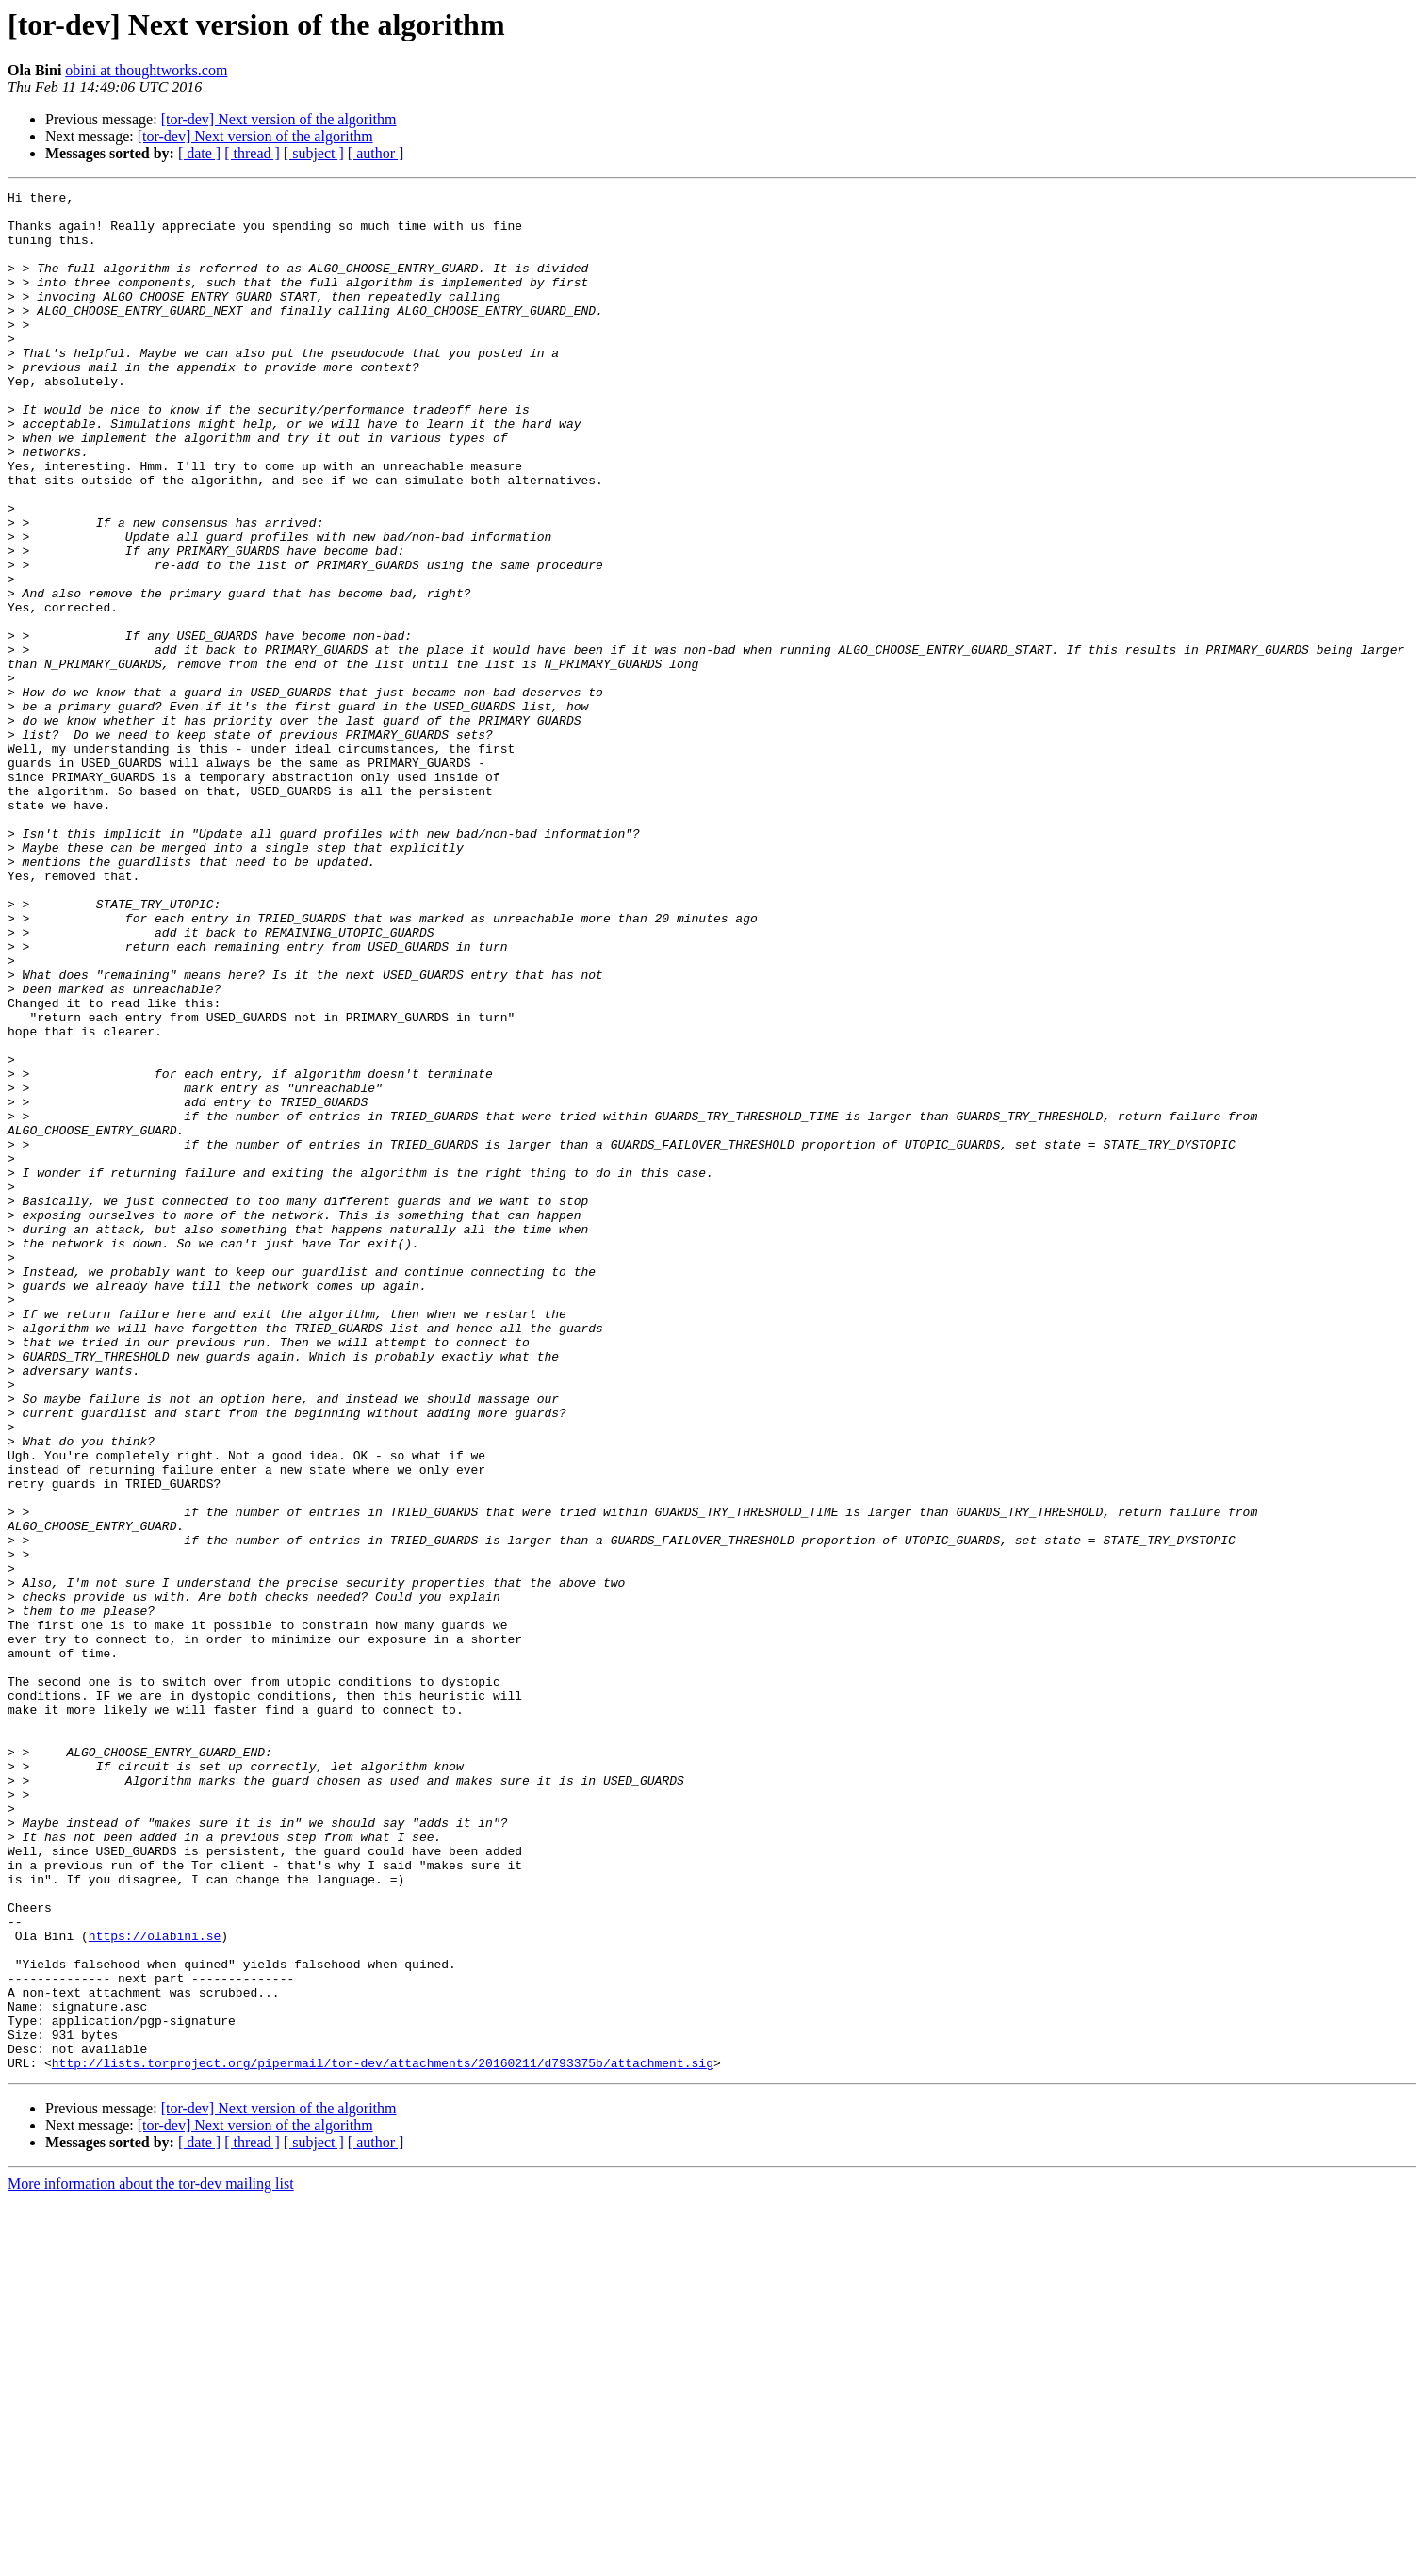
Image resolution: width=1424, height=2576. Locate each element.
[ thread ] (252, 153)
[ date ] (199, 153)
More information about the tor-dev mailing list (151, 2560)
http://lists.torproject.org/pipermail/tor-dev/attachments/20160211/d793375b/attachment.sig (382, 2438)
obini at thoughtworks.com (146, 70)
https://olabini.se (155, 2285)
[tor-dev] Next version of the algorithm (279, 119)
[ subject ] (314, 153)
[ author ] (376, 153)
